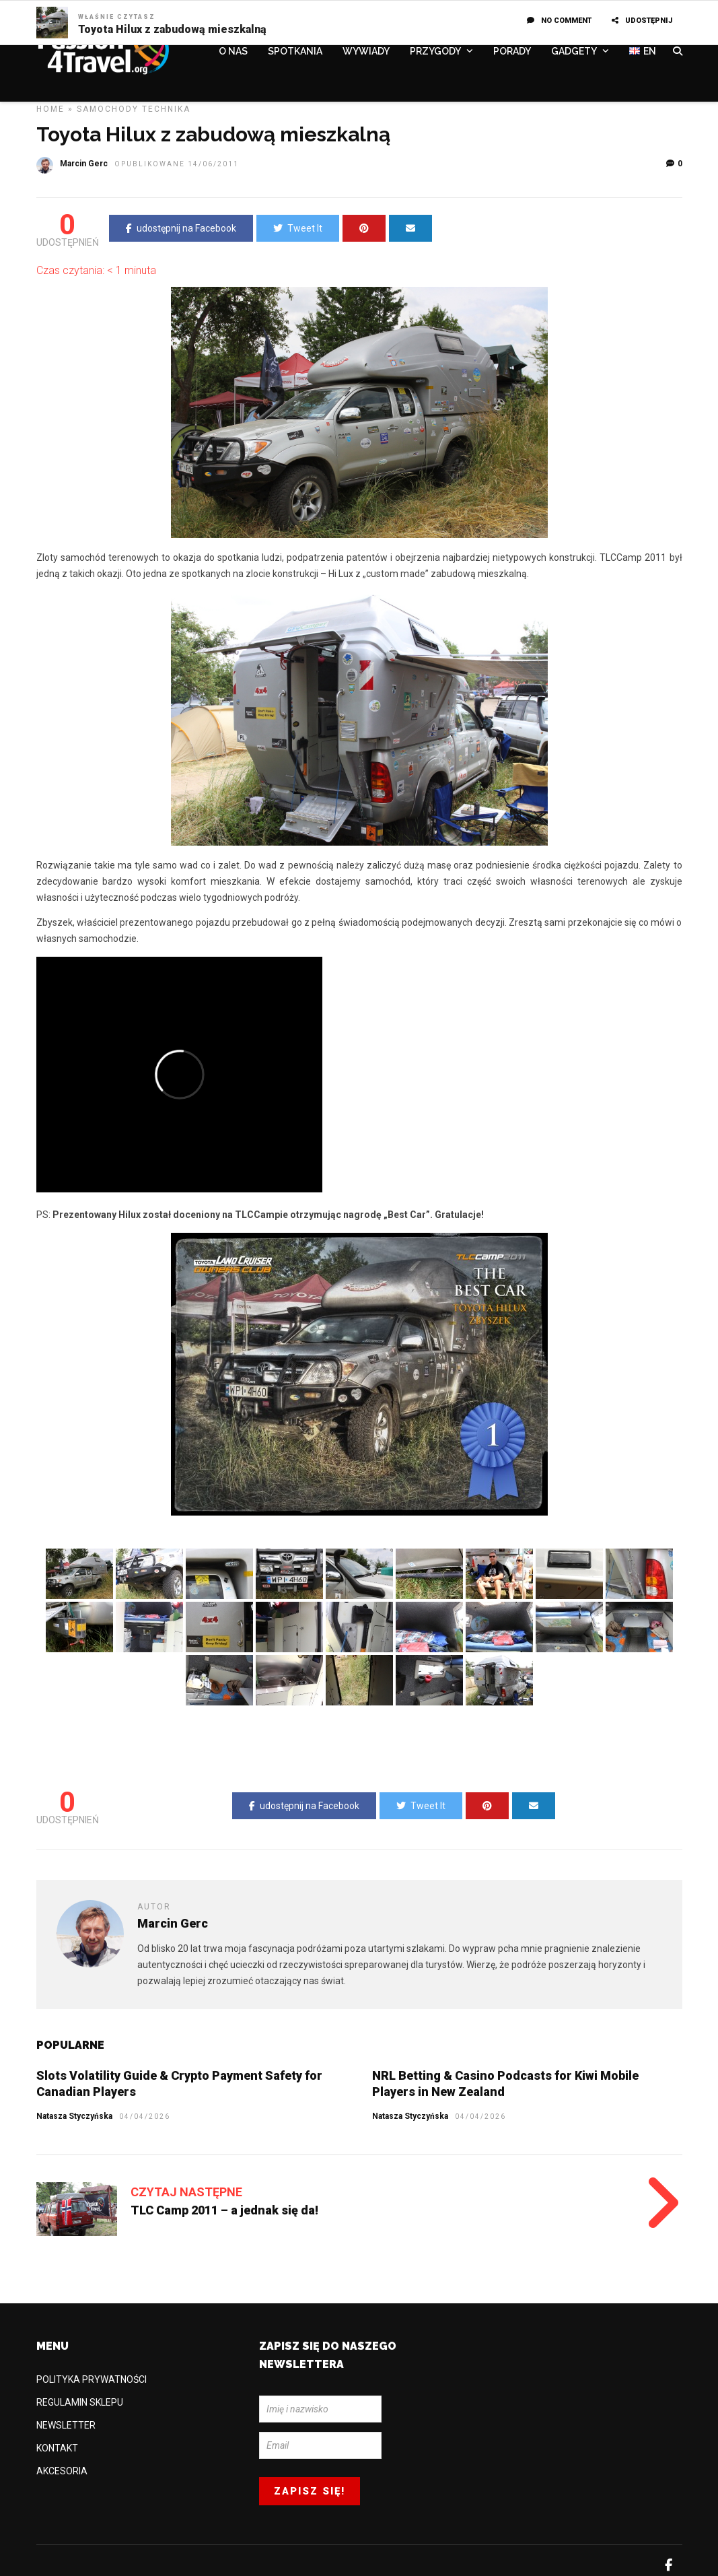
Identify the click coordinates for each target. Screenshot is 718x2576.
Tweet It (297, 228)
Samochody (108, 109)
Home (50, 109)
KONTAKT (57, 2448)
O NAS (233, 51)
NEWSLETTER (66, 2425)
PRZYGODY (435, 51)
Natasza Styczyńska (410, 2116)
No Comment (559, 20)
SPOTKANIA (295, 51)
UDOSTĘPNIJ (642, 20)
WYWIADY (366, 51)
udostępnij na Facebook (181, 228)
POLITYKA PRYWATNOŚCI (91, 2379)
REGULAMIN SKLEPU (79, 2402)
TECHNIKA (166, 109)
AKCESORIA (61, 2471)
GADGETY (574, 51)
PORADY (512, 51)
